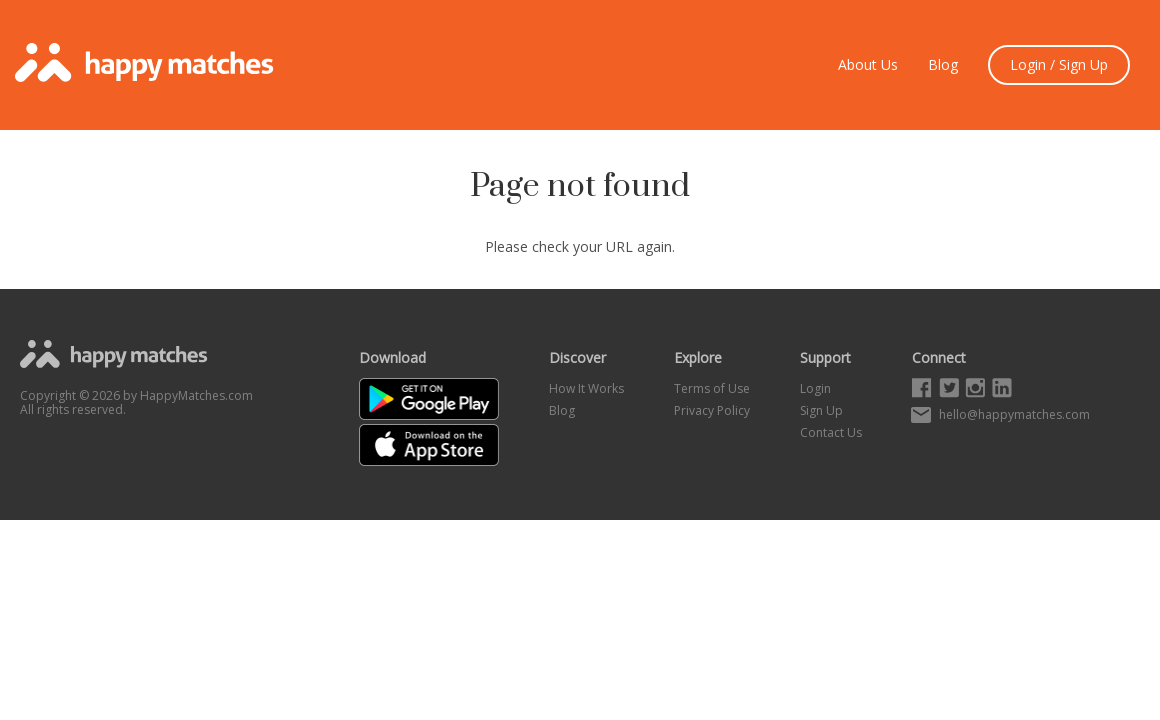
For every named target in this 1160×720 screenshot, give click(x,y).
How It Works (586, 388)
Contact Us (831, 432)
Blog (943, 65)
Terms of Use (712, 388)
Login (815, 388)
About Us (868, 65)
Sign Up (821, 410)
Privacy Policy (712, 410)
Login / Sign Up (1059, 64)
